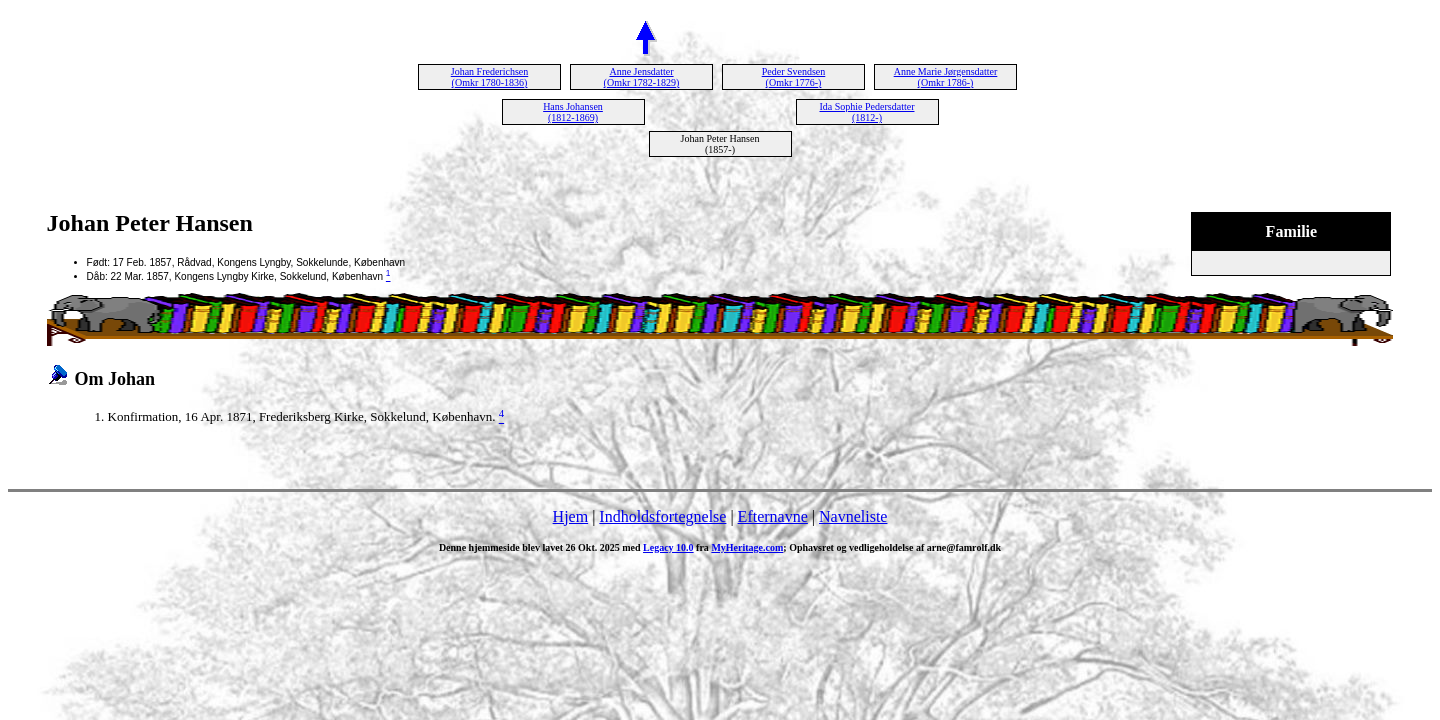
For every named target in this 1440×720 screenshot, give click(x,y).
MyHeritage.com (747, 547)
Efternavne (773, 516)
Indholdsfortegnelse (662, 516)
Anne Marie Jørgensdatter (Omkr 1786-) (946, 77)
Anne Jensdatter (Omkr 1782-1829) (642, 77)
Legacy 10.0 (668, 547)
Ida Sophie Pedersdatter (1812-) (867, 112)
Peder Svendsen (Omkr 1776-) (794, 77)
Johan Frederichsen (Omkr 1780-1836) (489, 77)
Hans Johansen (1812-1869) (573, 112)
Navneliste (853, 516)
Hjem (571, 516)
